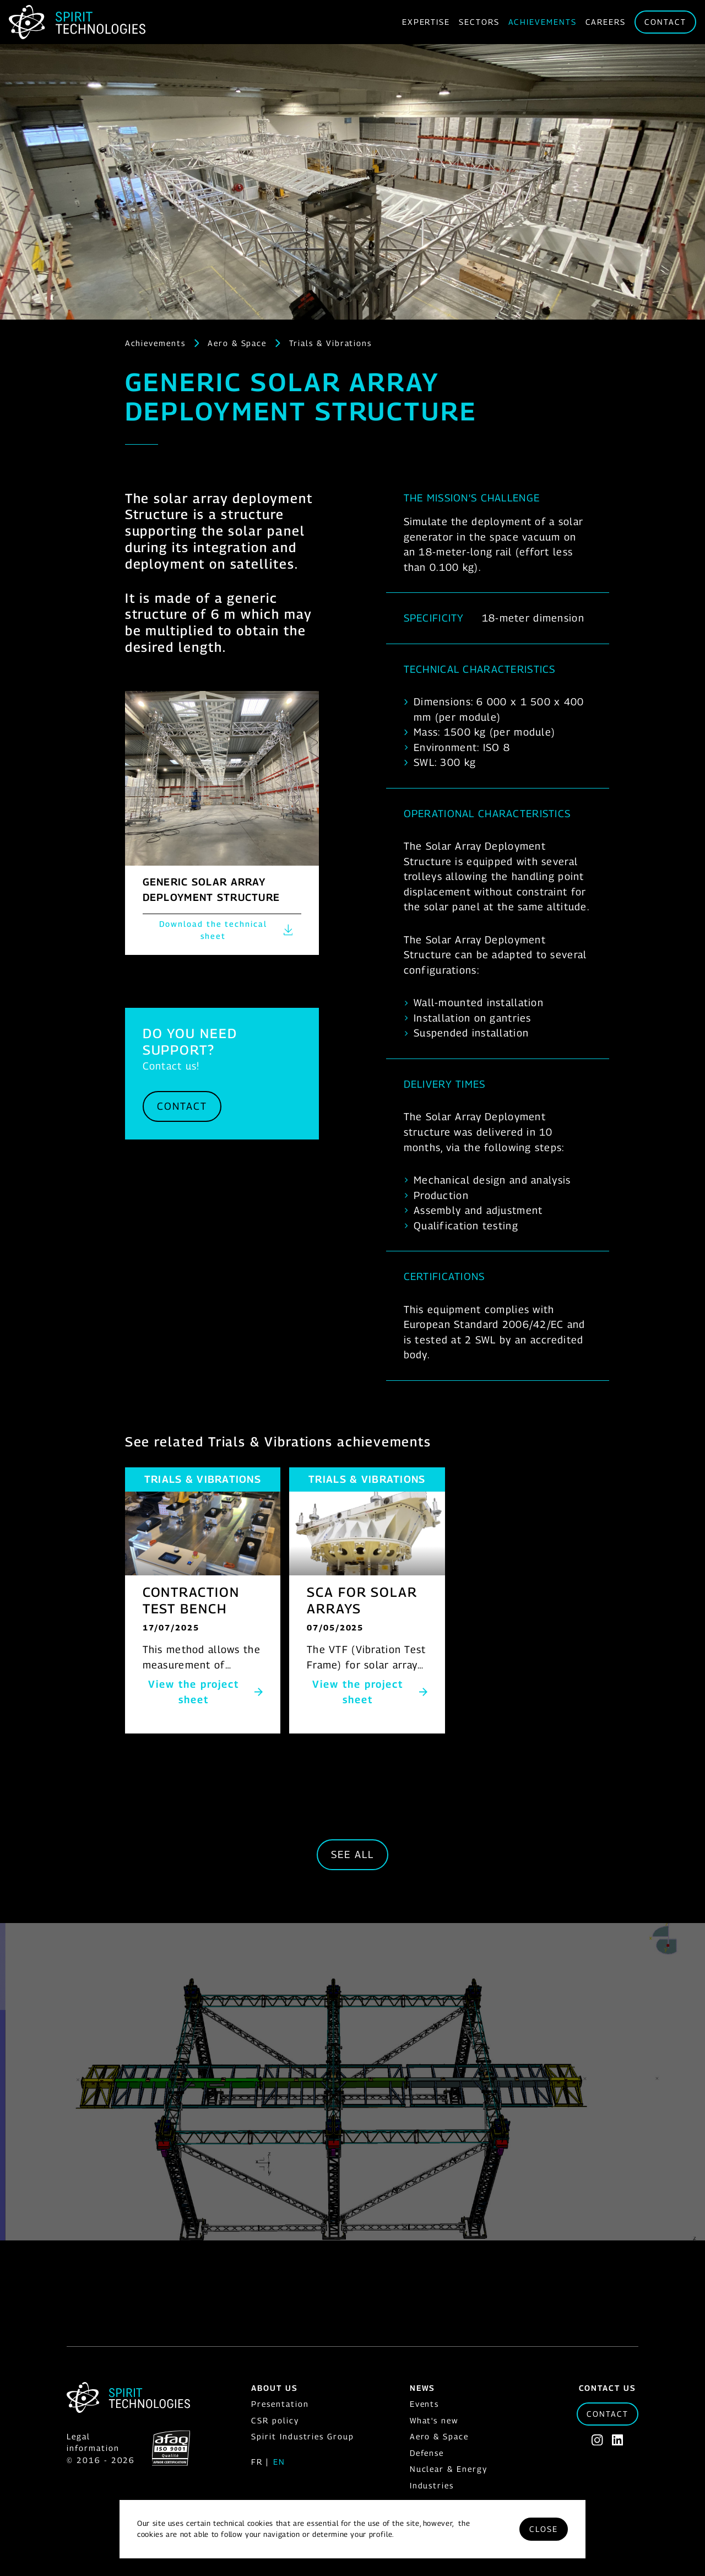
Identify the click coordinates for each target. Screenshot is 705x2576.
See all (352, 1854)
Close (543, 2529)
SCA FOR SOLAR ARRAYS (362, 1600)
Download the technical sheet (226, 930)
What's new (434, 2420)
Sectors (479, 21)
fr (257, 2461)
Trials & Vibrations (330, 343)
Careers (605, 21)
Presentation (279, 2403)
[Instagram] (597, 2439)
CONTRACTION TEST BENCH (191, 1600)
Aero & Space (237, 343)
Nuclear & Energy (448, 2469)
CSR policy (275, 2420)
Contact (665, 21)
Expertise (426, 21)
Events (425, 2403)
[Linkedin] (617, 2439)
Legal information (93, 2442)
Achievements (542, 21)
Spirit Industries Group (302, 2436)
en (279, 2461)
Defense (427, 2453)
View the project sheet (193, 1691)
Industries (432, 2485)
